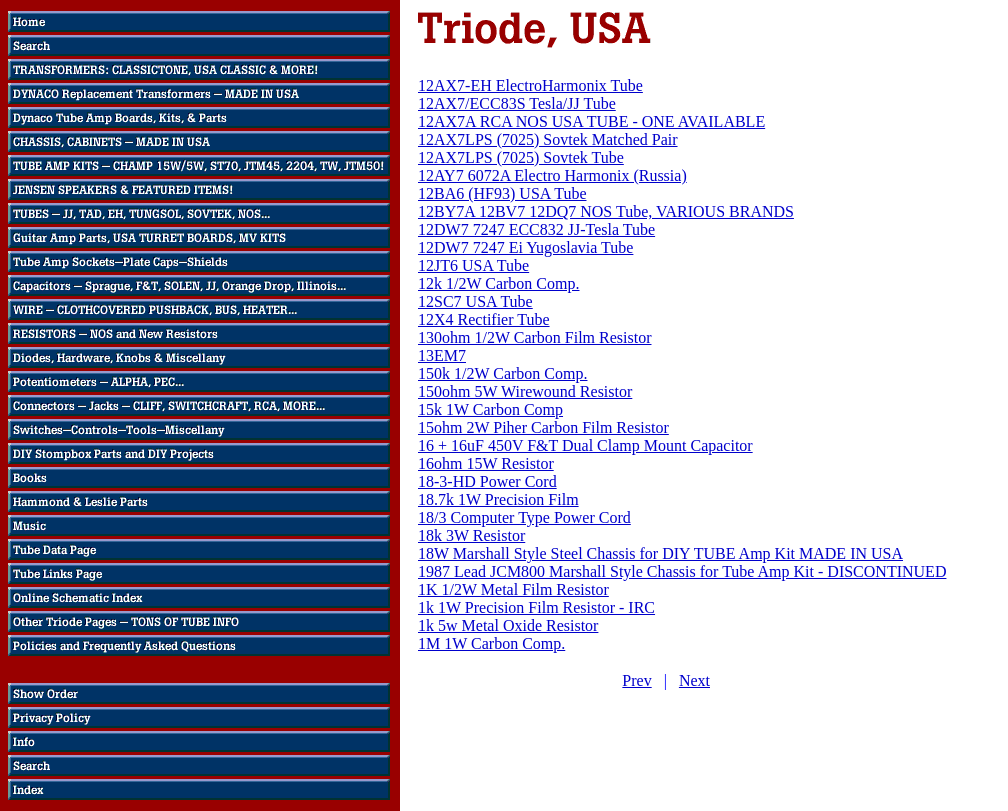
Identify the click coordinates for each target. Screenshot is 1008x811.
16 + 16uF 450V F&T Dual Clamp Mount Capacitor (585, 445)
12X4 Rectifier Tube (484, 319)
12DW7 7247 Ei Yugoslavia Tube (525, 247)
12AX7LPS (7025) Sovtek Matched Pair (548, 139)
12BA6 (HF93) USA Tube (502, 193)
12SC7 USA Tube (475, 301)
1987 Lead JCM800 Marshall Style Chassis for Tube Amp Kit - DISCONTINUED (682, 571)
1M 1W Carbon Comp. (491, 643)
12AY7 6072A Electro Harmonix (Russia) (552, 175)
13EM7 (442, 355)
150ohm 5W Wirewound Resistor (525, 391)
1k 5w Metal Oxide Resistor (508, 625)
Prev (636, 680)
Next (694, 680)
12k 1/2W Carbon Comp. (498, 283)
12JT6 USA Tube (473, 265)
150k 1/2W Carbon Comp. (502, 373)
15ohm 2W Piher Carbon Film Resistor (543, 427)
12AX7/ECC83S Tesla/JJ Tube (517, 103)
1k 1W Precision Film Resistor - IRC (536, 607)
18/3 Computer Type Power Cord (524, 517)
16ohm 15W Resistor (486, 463)
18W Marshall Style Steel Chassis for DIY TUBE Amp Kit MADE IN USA (660, 553)
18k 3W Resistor (471, 535)
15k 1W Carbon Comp (490, 409)
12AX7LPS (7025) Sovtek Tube (521, 157)
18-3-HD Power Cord (487, 481)
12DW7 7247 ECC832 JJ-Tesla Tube (536, 229)
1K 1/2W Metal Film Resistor (513, 589)
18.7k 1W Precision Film (498, 499)
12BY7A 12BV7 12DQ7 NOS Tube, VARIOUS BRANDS (606, 211)
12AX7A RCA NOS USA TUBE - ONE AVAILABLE (591, 121)
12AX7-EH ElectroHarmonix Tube (530, 85)
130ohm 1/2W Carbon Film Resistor (534, 337)
